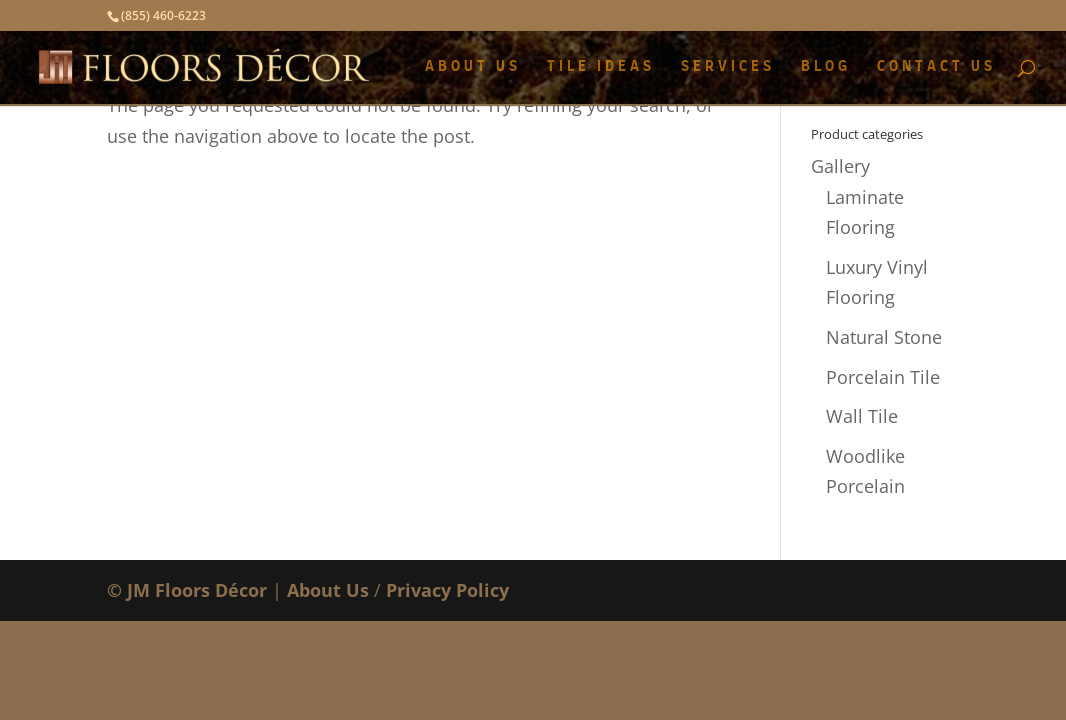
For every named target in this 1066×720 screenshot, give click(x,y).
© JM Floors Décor (187, 590)
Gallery (840, 166)
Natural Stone (884, 337)
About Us (328, 590)
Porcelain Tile (883, 377)
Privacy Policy (447, 590)
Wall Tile (862, 416)
